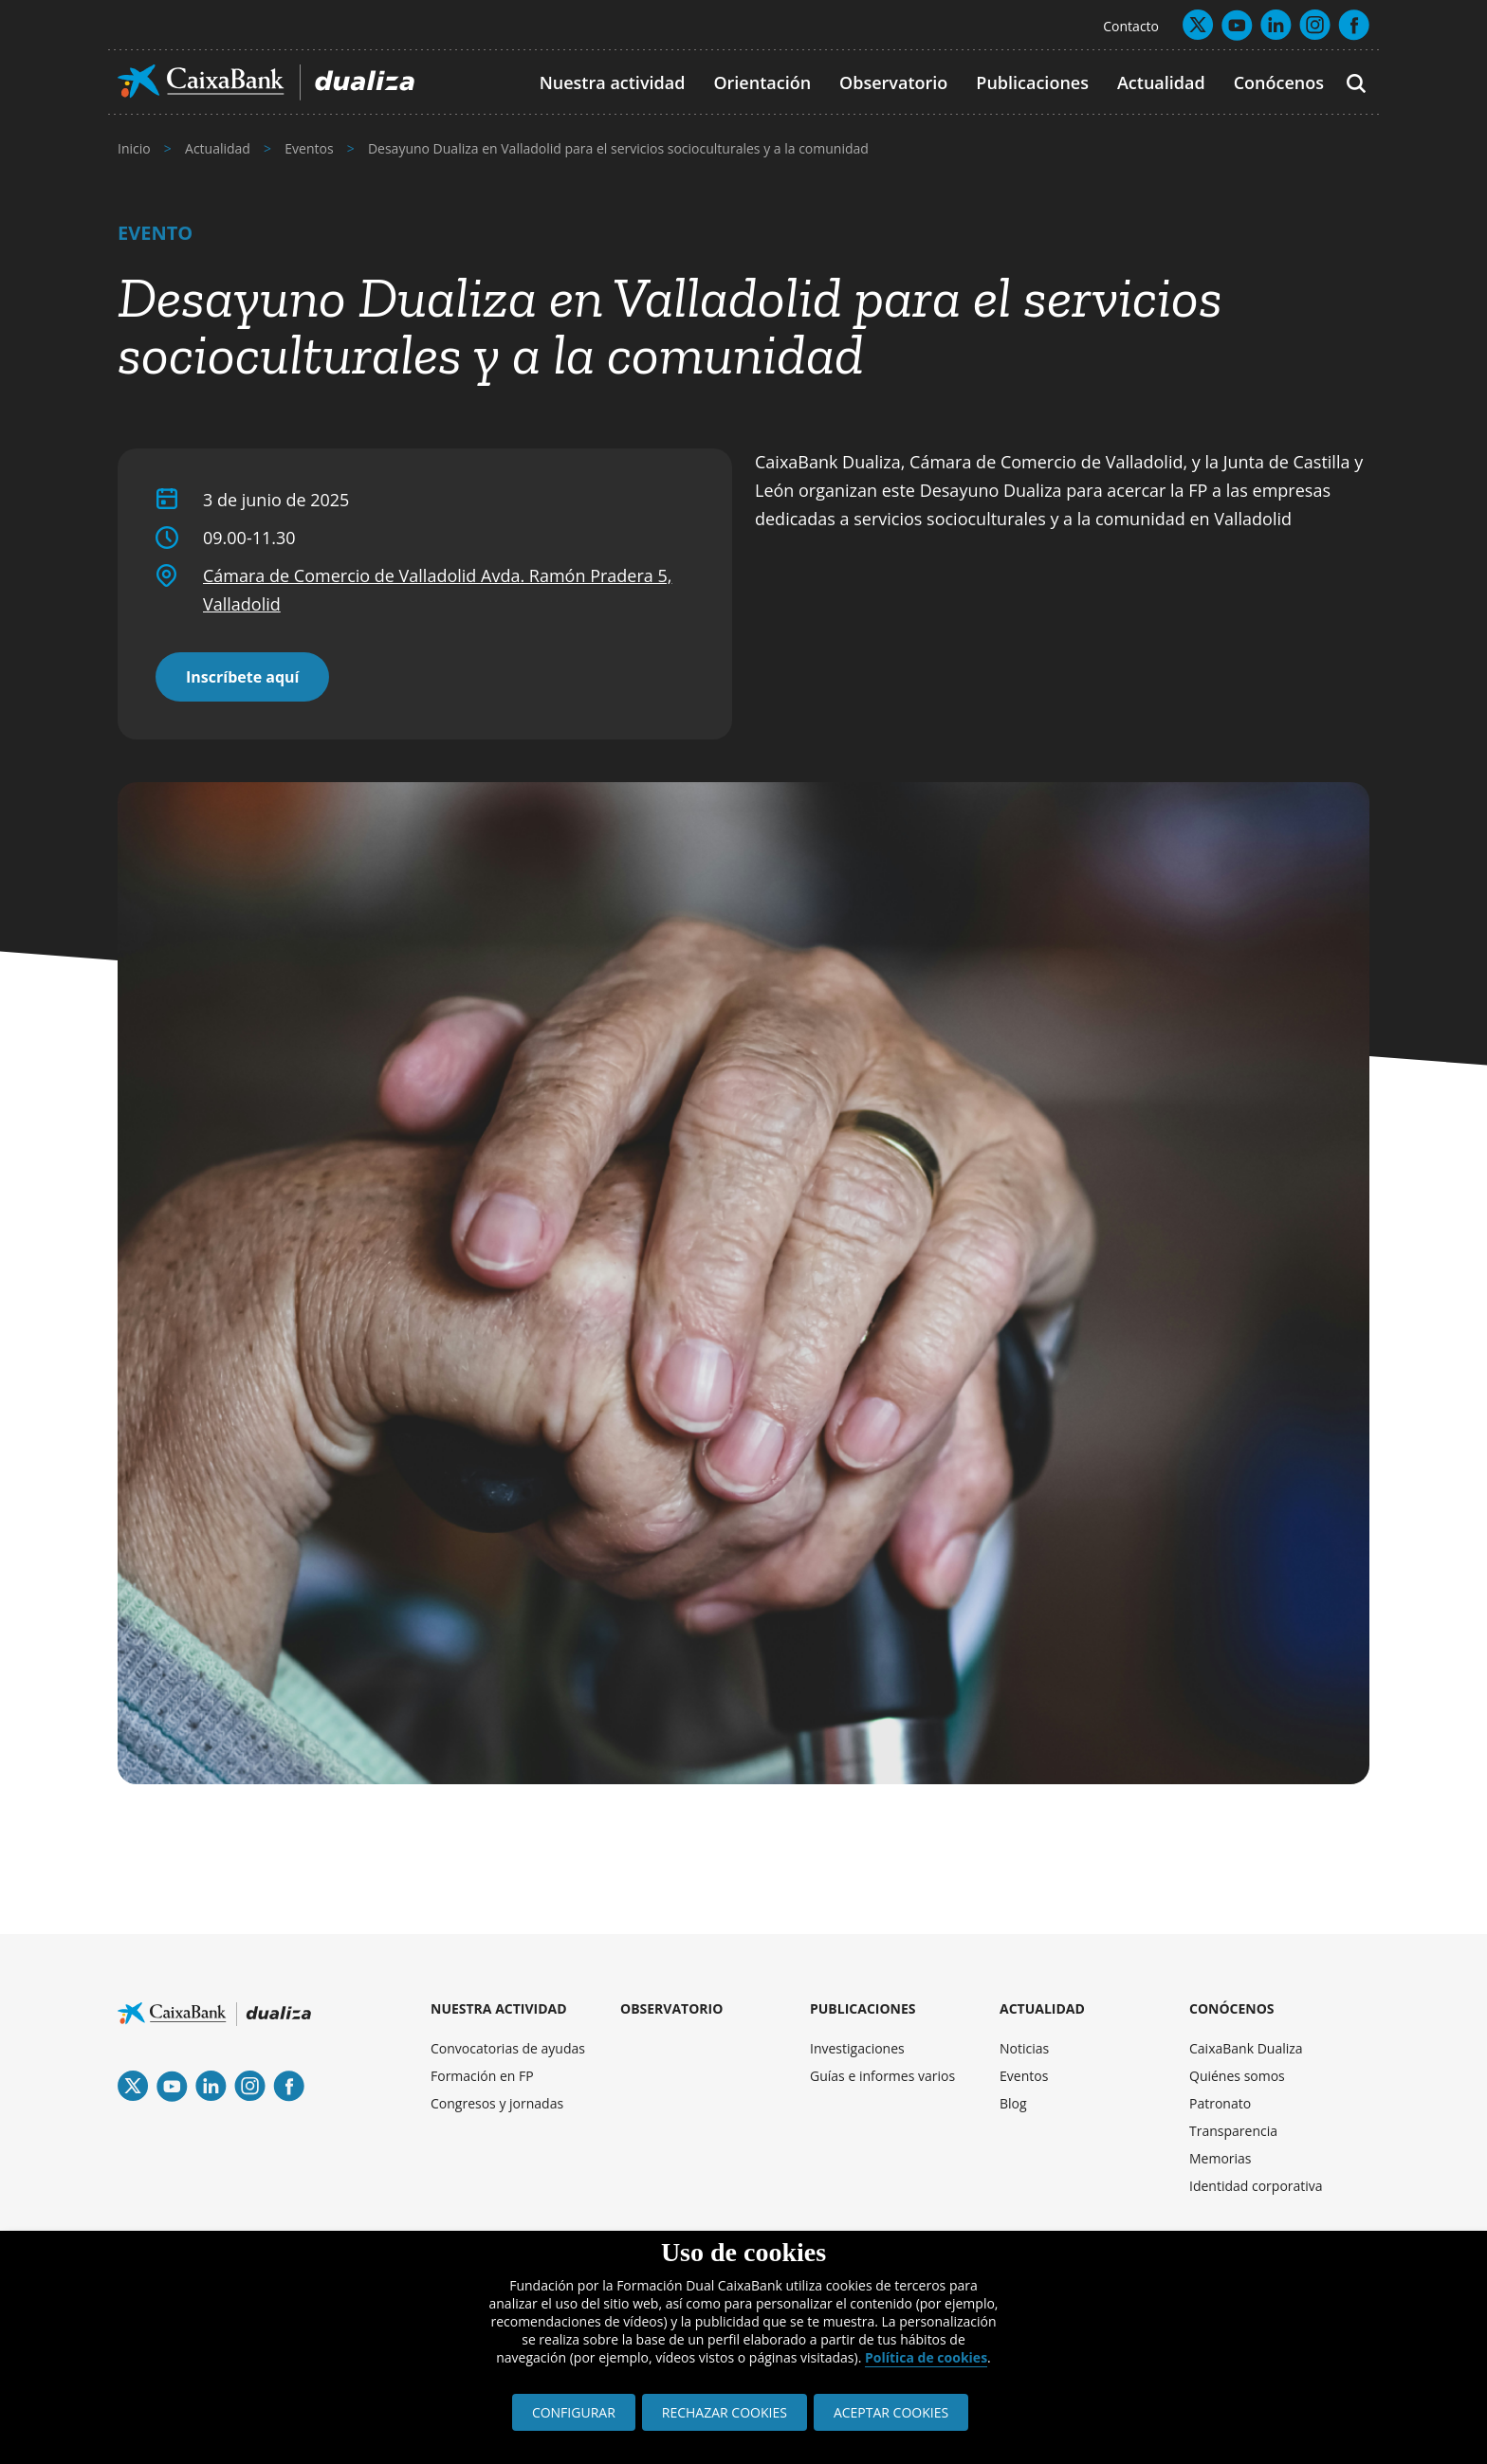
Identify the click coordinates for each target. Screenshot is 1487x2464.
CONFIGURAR (573, 2412)
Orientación (762, 82)
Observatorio (893, 82)
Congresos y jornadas (497, 2103)
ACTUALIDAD (1042, 2008)
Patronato (1220, 2103)
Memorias (1220, 2158)
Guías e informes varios (882, 2076)
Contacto (1131, 26)
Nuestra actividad (613, 82)
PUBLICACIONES (863, 2008)
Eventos (1024, 2076)
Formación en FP (482, 2076)
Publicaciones (1032, 82)
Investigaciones (857, 2048)
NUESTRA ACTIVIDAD (499, 2008)
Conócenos (1279, 82)
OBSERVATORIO (671, 2008)
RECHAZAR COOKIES (724, 2412)
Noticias (1024, 2048)
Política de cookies (926, 2357)
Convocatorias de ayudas (508, 2048)
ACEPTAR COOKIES (891, 2412)
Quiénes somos (1237, 2076)
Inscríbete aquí (242, 676)
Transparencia (1233, 2131)
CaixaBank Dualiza (1246, 2048)
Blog (1013, 2103)
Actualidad (1161, 82)
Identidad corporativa (1256, 2186)
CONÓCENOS (1232, 2008)
